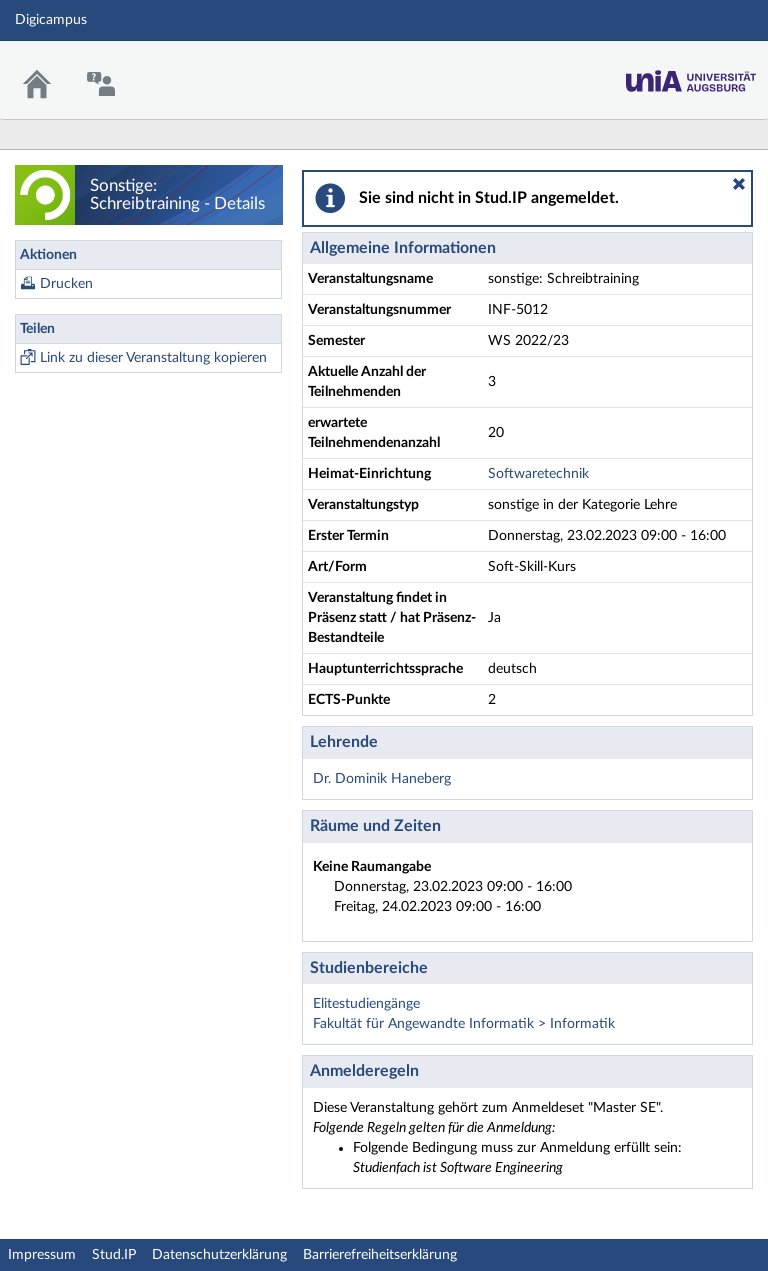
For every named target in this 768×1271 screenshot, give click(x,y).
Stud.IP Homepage (691, 75)
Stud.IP (114, 1255)
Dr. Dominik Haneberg (382, 779)
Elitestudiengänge (366, 1004)
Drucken (66, 284)
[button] (739, 184)
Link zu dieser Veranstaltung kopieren (153, 358)
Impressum (42, 1255)
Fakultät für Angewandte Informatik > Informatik (464, 1024)
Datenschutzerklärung (219, 1255)
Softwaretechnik (538, 474)
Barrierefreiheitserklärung (380, 1255)
